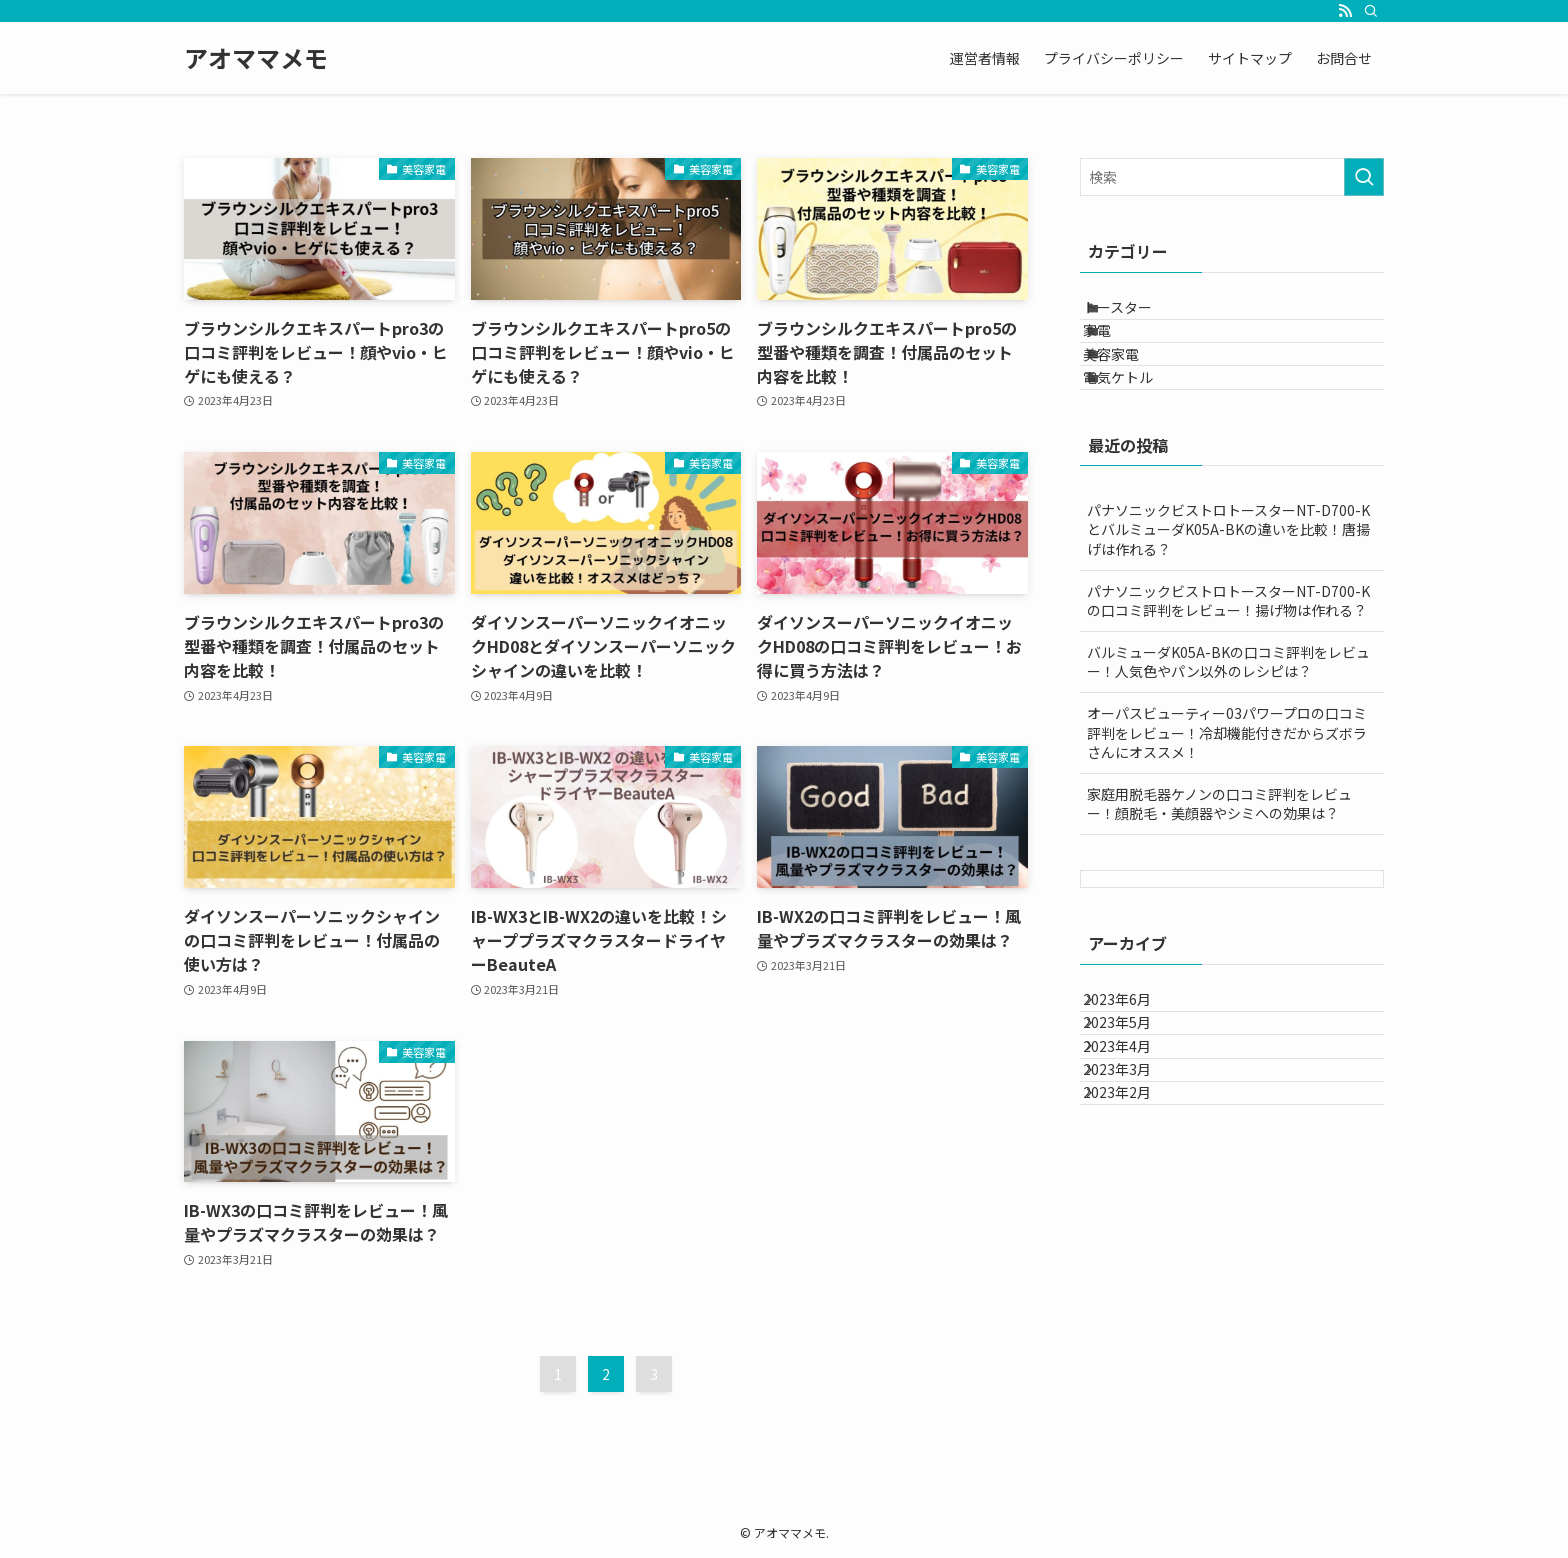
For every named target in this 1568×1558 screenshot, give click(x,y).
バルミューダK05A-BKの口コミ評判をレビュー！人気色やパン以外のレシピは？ (1228, 735)
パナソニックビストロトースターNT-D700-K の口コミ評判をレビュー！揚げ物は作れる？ (1228, 674)
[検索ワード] (1232, 177)
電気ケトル (1140, 441)
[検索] (1371, 11)
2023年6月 (1135, 1081)
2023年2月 (1135, 1248)
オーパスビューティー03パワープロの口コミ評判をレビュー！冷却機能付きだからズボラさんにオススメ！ (1227, 805)
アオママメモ (256, 58)
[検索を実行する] (1364, 177)
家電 (1119, 358)
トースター (1139, 316)
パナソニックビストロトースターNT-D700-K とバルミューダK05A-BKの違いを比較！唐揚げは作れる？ (1228, 602)
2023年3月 (1135, 1206)
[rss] (1345, 11)
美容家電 (1133, 399)
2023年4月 (1135, 1165)
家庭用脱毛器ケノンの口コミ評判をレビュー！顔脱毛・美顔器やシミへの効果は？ (1219, 877)
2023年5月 (1135, 1123)
